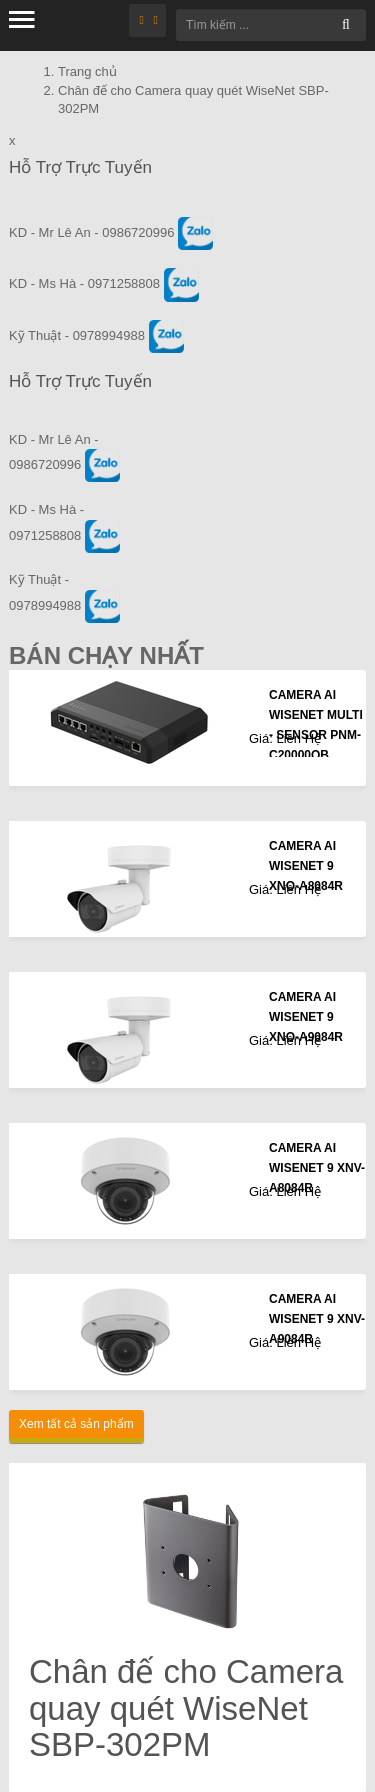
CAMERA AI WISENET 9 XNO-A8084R (306, 866)
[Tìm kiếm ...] (271, 25)
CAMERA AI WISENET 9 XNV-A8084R (317, 1168)
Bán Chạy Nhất (106, 655)
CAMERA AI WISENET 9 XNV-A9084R (317, 1319)
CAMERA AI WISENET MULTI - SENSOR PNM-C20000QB (316, 725)
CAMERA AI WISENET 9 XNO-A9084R (306, 1017)
